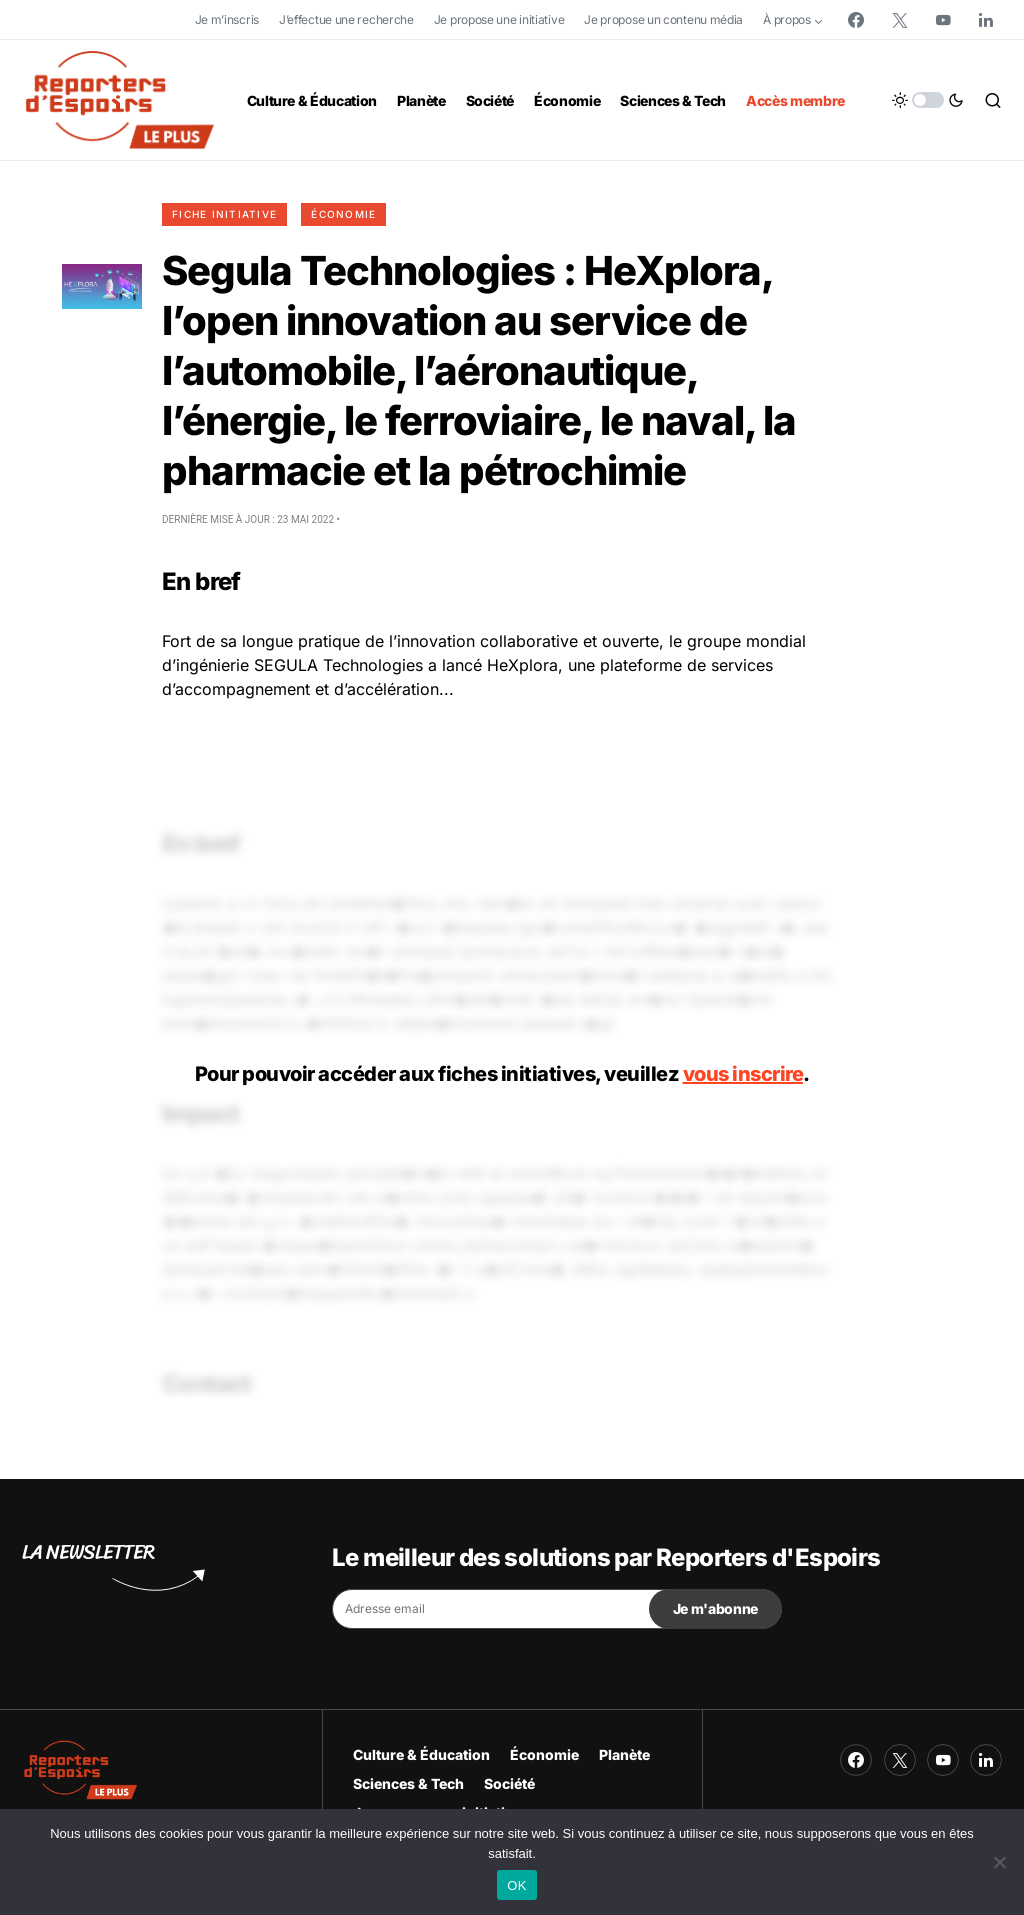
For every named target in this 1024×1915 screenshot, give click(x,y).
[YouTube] (943, 20)
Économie (343, 214)
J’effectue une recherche (346, 19)
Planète (624, 1754)
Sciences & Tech (408, 1783)
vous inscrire (743, 1074)
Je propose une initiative (499, 19)
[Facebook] (856, 20)
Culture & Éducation (421, 1754)
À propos (787, 19)
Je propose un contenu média (663, 19)
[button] (928, 100)
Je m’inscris (227, 19)
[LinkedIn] (986, 20)
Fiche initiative (224, 214)
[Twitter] (900, 20)
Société (509, 1783)
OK (516, 1885)
